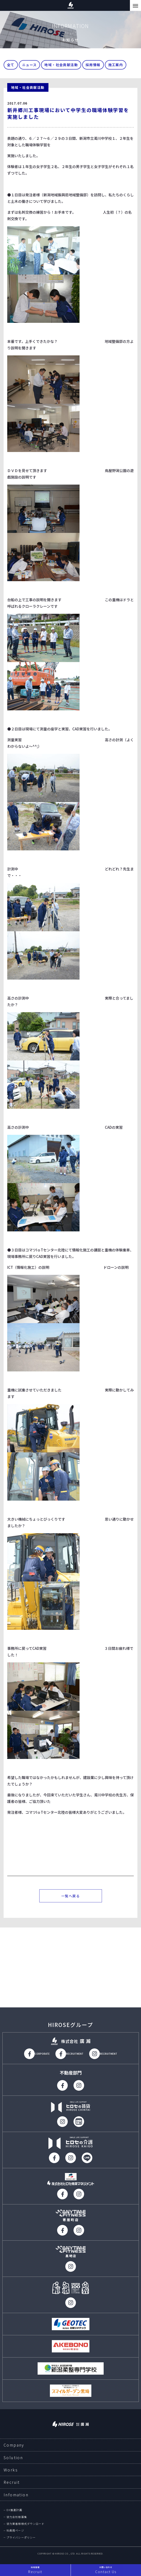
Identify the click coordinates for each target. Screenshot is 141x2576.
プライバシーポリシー (21, 2537)
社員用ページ (15, 2530)
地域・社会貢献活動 (61, 64)
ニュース (29, 64)
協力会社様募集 (17, 2517)
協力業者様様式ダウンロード (25, 2524)
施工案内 (115, 64)
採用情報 (93, 64)
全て (10, 64)
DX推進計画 (14, 2510)
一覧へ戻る (70, 1895)
